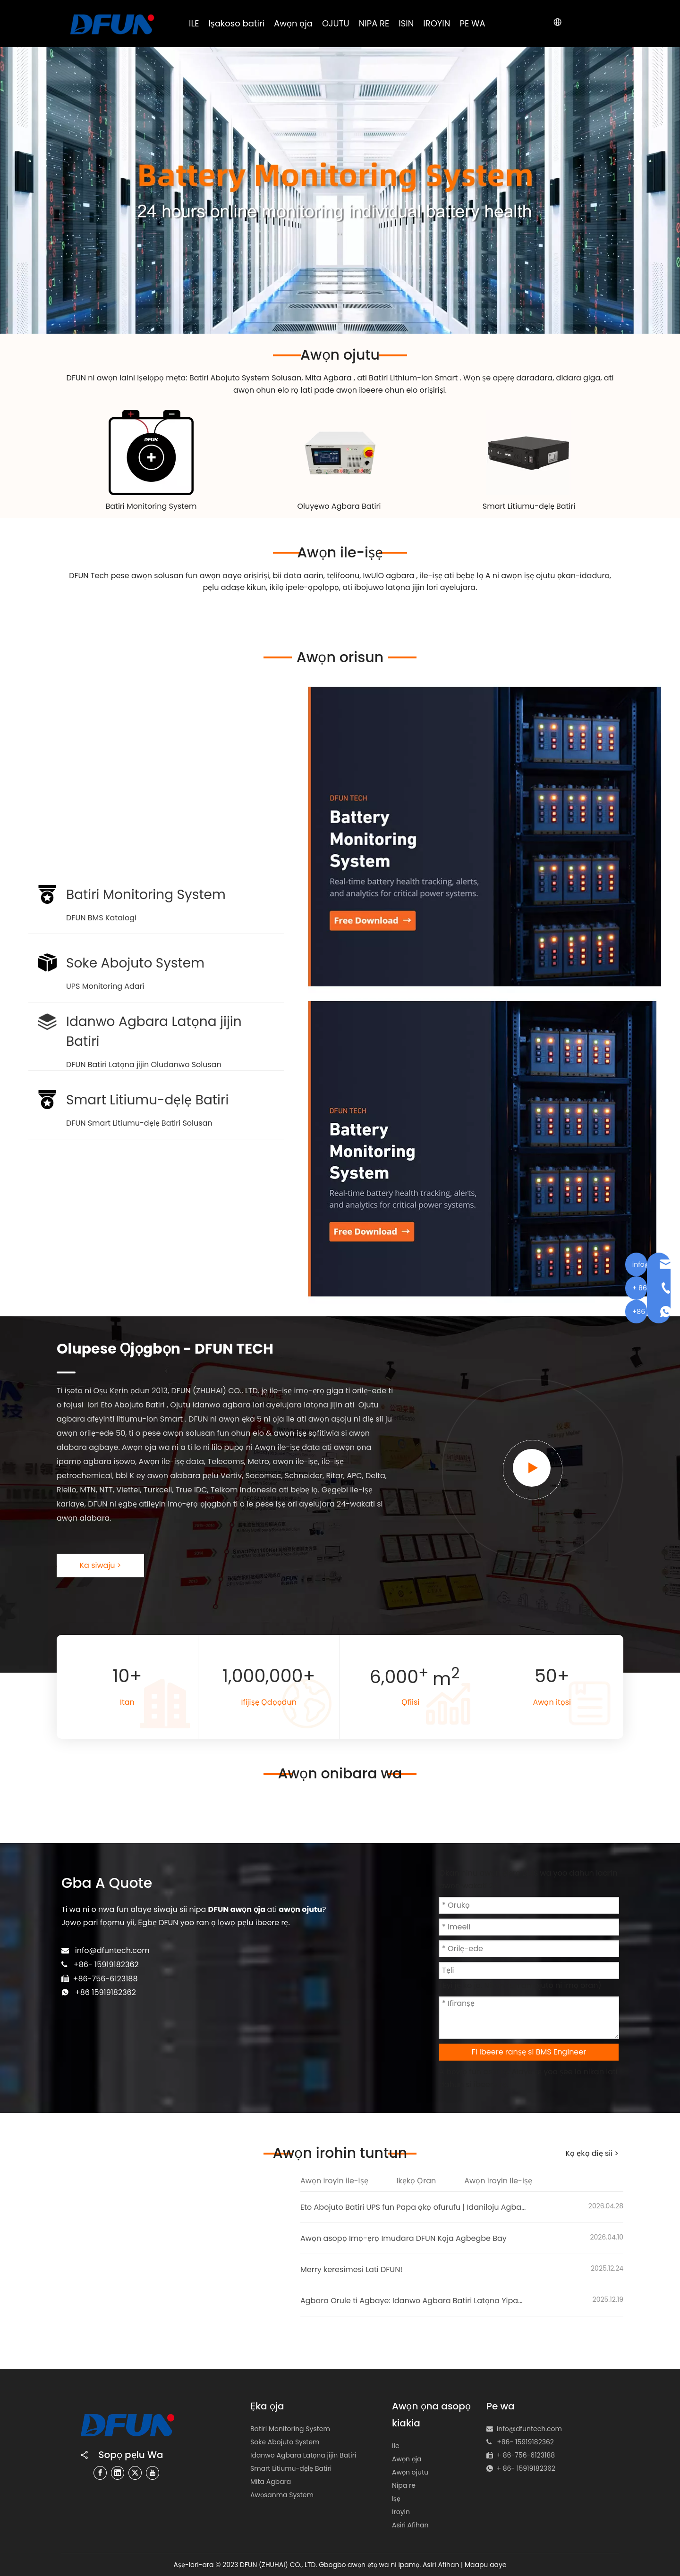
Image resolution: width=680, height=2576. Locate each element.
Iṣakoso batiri (236, 23)
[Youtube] (152, 2472)
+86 (83, 1992)
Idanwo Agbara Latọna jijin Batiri (303, 2455)
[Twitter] (135, 2472)
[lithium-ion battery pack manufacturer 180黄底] (528, 452)
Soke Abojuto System (285, 2442)
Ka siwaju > (100, 1565)
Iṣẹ (396, 2498)
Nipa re (404, 2485)
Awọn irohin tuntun (340, 2153)
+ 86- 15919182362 (525, 2468)
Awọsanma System (282, 2495)
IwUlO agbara (389, 575)
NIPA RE (374, 23)
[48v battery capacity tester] (340, 452)
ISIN (406, 23)
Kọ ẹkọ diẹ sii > (592, 2153)
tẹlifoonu (343, 575)
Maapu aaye (486, 2564)
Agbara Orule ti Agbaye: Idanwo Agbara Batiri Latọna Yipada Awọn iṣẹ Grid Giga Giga (413, 2300)
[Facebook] (100, 2472)
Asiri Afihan (410, 2525)
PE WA (472, 23)
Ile (396, 2445)
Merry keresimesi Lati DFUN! (351, 2269)
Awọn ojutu (410, 2472)
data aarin (303, 575)
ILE (194, 23)
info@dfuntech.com (112, 1950)
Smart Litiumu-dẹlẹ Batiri (529, 506)
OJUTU (335, 23)
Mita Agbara (329, 377)
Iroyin (401, 2512)
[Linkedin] (117, 2472)
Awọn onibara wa (340, 1774)
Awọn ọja (293, 23)
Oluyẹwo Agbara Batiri (339, 506)
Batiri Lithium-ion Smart (414, 377)
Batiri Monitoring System (150, 506)
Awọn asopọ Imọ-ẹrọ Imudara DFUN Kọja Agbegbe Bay (403, 2238)
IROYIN (436, 23)
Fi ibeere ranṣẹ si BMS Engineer (529, 2051)
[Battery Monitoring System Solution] (151, 452)
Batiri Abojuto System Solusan (245, 377)
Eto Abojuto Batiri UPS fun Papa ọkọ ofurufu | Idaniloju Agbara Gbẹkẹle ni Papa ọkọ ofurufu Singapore (413, 2207)
